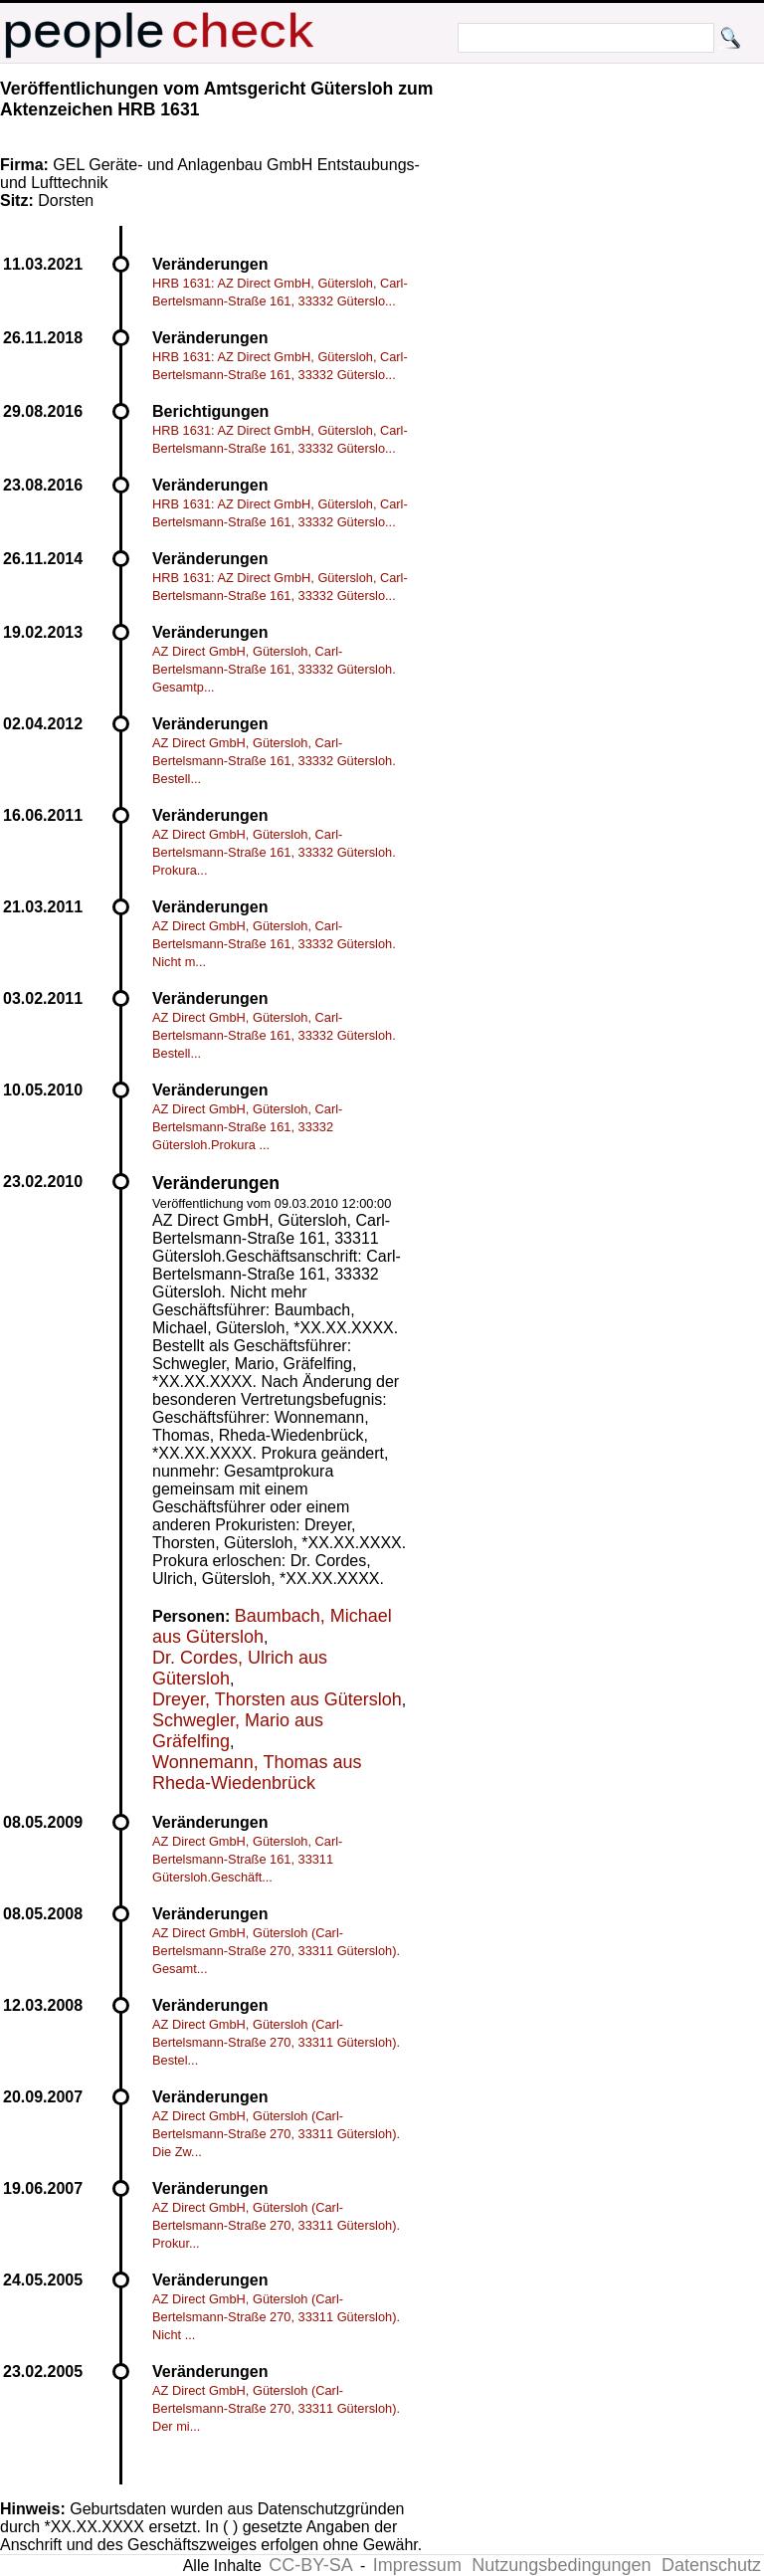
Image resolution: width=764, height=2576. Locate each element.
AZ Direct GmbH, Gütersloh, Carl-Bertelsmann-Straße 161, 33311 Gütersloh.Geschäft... (247, 1859)
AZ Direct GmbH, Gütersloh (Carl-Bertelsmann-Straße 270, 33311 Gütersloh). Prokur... (276, 2225)
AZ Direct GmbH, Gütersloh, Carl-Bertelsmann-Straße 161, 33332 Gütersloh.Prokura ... (247, 1126)
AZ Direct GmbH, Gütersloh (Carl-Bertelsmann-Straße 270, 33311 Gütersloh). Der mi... (276, 2408)
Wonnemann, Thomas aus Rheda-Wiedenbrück (256, 1772)
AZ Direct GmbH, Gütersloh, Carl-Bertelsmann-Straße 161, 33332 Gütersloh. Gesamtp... (274, 669)
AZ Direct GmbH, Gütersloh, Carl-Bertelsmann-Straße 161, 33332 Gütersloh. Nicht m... (274, 943)
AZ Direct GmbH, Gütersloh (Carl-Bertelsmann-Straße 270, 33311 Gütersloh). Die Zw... (276, 2133)
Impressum (417, 2565)
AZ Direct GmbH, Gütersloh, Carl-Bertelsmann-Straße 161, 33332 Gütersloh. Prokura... (274, 852)
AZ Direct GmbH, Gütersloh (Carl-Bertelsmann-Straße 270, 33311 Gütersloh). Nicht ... (276, 2316)
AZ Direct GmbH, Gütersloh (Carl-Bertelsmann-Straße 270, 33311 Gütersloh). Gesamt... (276, 1950)
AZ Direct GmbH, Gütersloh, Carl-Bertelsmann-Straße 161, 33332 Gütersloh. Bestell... (274, 760)
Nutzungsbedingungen (561, 2565)
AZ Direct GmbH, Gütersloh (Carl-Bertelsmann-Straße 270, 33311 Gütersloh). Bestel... (276, 2042)
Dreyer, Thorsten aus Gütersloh (277, 1699)
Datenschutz (711, 2565)
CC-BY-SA (310, 2565)
